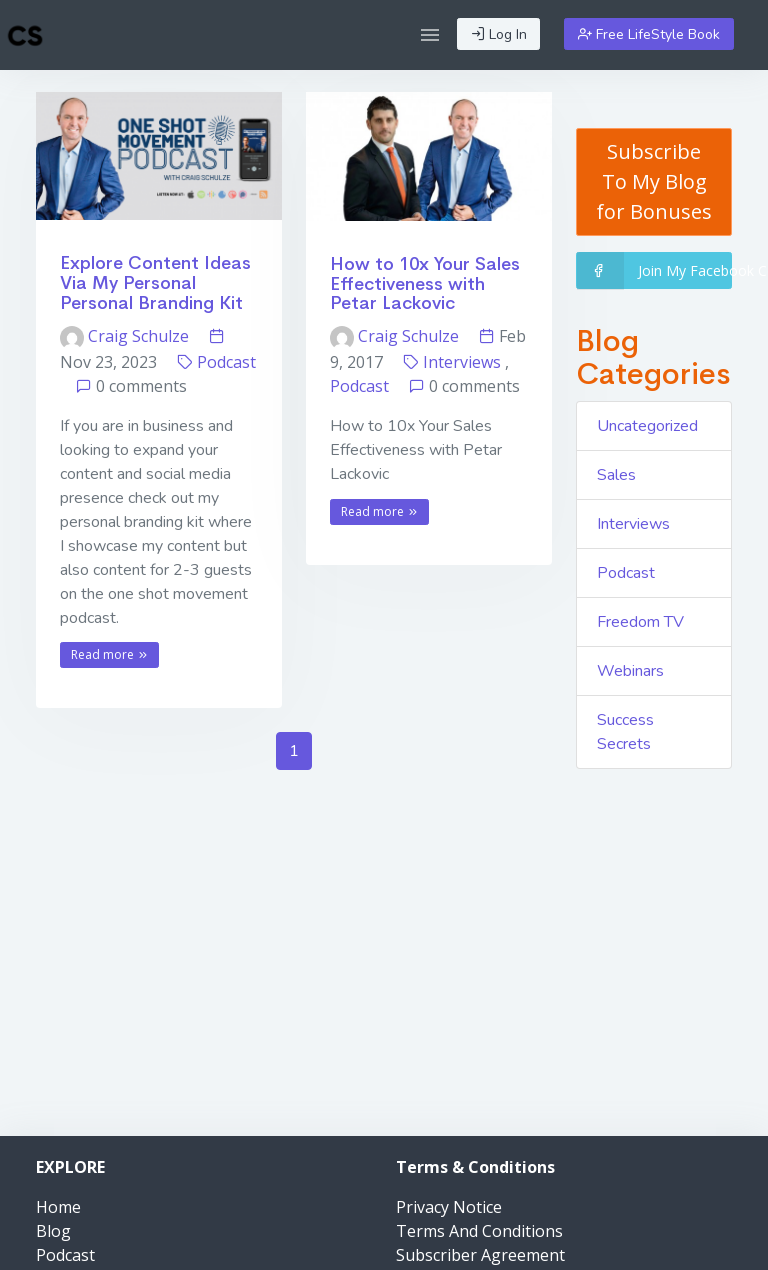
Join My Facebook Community (654, 270)
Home (58, 1207)
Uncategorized (647, 426)
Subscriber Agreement (480, 1255)
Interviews (462, 362)
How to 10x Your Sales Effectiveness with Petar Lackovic (425, 284)
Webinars (630, 671)
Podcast (226, 362)
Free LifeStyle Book (649, 34)
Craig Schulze (126, 336)
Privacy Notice (449, 1207)
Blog (53, 1231)
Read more (110, 654)
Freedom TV (640, 622)
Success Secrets (625, 732)
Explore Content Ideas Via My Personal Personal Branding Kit (155, 283)
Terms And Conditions (479, 1231)
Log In (499, 34)
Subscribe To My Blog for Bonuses (654, 181)
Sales (616, 475)
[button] (430, 35)
